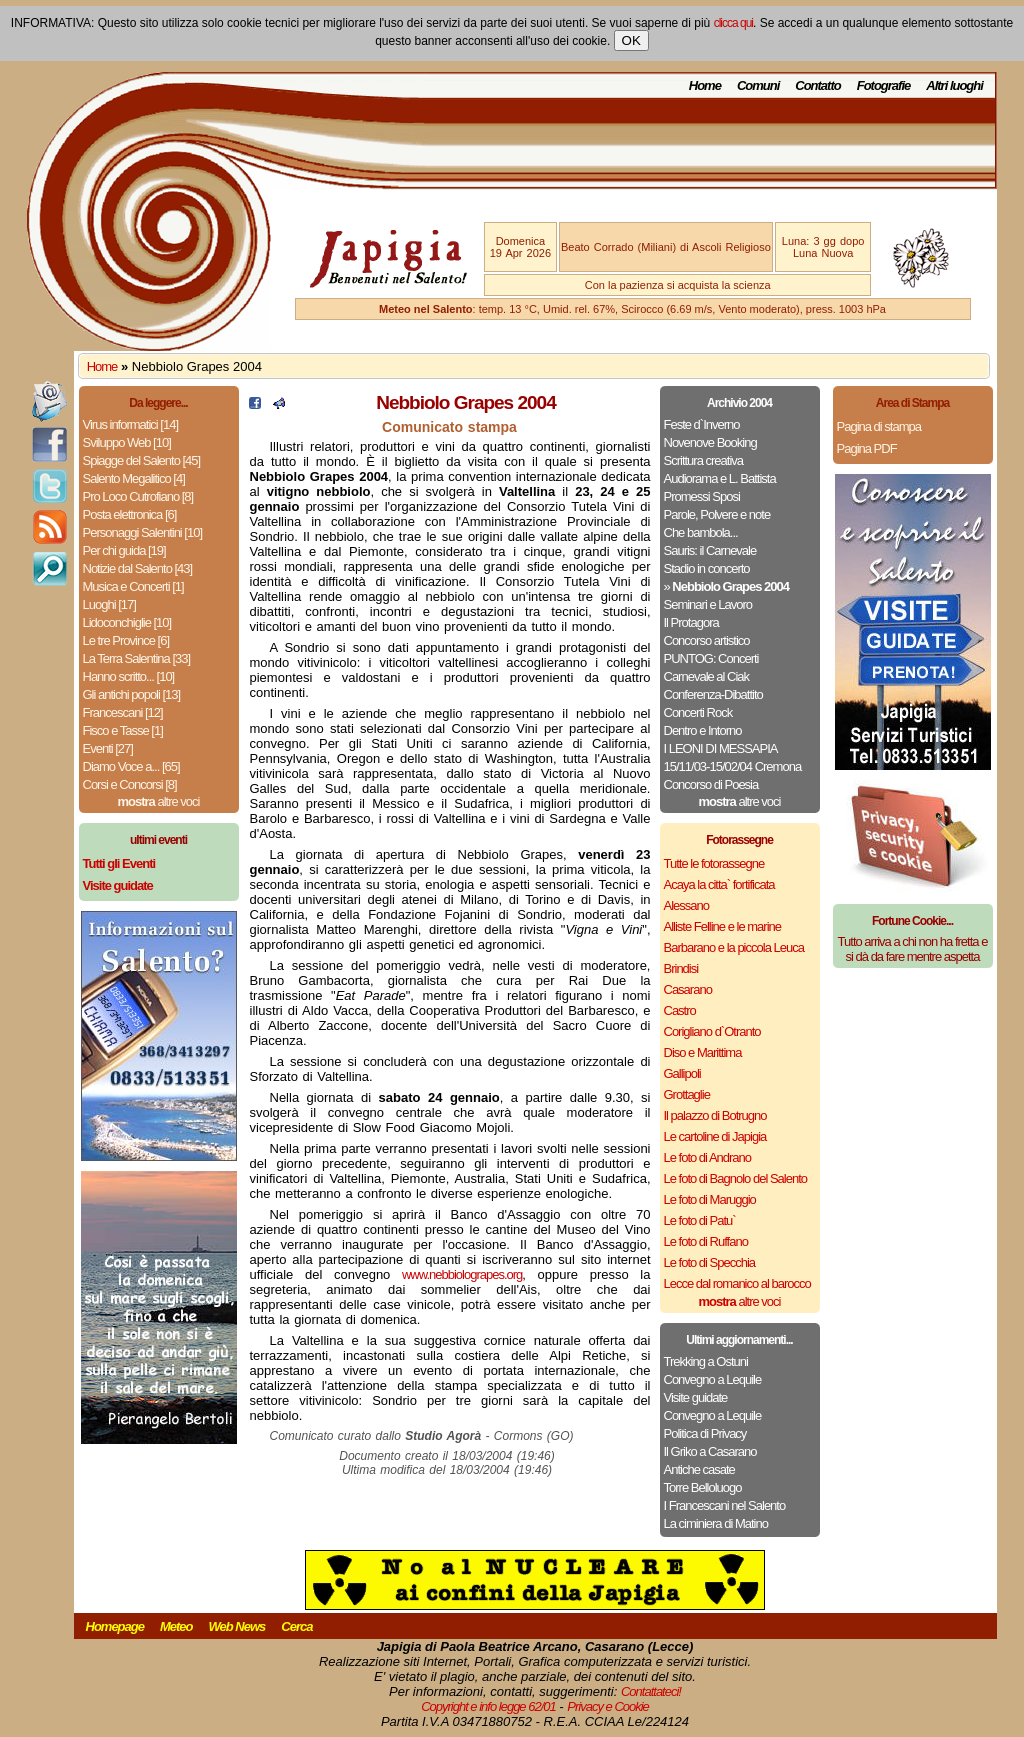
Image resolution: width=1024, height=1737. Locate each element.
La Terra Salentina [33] (137, 658)
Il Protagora (691, 622)
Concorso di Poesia (711, 784)
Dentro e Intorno (703, 730)
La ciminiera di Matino (716, 1523)
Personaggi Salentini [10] (143, 532)
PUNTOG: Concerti (711, 658)
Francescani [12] (123, 712)
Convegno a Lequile (713, 1379)
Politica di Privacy (705, 1433)
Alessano (686, 905)
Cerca (296, 1626)
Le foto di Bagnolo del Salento (735, 1178)
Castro (680, 1010)
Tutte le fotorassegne (714, 863)
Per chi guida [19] (124, 550)
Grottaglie (687, 1094)
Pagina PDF (867, 448)
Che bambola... (701, 532)
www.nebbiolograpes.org (462, 1274)
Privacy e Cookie (608, 1706)
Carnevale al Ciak (707, 676)
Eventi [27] (108, 748)
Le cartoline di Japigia (715, 1136)
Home (705, 85)
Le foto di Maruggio (710, 1199)
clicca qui (733, 23)
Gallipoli (682, 1073)
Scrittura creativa (704, 460)
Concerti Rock (698, 712)
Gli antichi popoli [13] (132, 694)
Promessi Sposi (702, 496)
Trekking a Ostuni (706, 1361)
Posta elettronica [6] (130, 514)
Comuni (758, 85)
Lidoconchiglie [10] (127, 622)
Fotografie (884, 85)
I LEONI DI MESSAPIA (721, 748)
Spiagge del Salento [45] (142, 460)
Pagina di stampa (879, 426)
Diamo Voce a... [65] (131, 766)
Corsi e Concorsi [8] (130, 784)
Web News (237, 1626)
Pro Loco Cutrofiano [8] (138, 496)
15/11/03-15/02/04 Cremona (733, 766)
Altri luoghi (954, 85)
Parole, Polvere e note (717, 514)
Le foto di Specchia (710, 1262)
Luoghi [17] (109, 604)
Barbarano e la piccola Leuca (734, 947)
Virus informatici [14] (131, 424)
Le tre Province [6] (126, 640)
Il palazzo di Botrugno (715, 1115)
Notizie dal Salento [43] (138, 568)
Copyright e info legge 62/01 (488, 1706)
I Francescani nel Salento (725, 1505)
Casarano (688, 989)
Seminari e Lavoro (708, 604)
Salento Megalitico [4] (134, 478)
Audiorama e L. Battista (720, 478)
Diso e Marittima (703, 1052)
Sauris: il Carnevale (710, 550)
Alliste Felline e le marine (723, 926)
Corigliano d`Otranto (712, 1031)
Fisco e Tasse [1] (123, 730)
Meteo (176, 1626)
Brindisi (681, 968)
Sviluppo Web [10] (127, 442)
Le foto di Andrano (708, 1157)
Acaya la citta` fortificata (719, 884)
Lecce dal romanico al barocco (737, 1283)
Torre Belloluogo (703, 1487)
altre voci (159, 801)
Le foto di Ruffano (706, 1241)
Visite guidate (696, 1397)
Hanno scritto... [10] (129, 676)
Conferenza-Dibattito (713, 694)
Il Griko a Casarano (710, 1451)
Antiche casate (699, 1469)
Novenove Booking (710, 442)
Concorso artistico (707, 640)
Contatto (817, 85)
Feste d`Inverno (702, 424)
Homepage (115, 1626)
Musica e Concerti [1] (133, 586)
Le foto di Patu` (700, 1220)
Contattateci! (651, 1691)
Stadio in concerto (707, 568)
